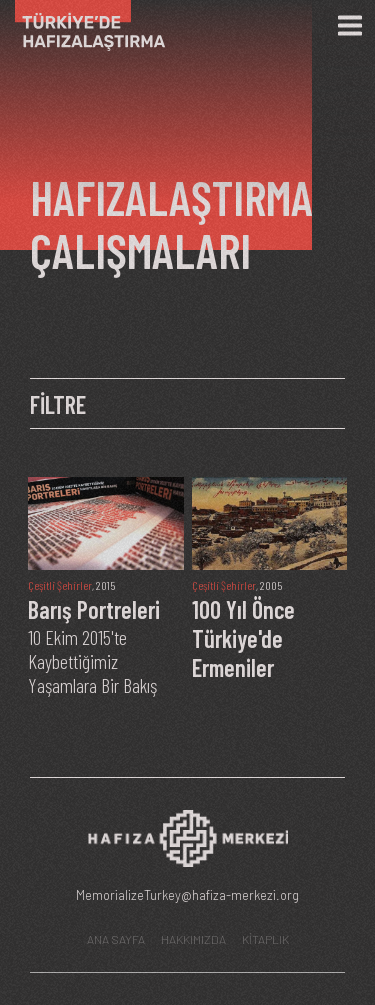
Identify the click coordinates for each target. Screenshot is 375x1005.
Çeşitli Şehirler (60, 585)
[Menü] (350, 26)
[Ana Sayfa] (82, 25)
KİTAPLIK (265, 939)
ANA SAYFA (116, 939)
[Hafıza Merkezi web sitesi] (188, 843)
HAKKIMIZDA (193, 939)
